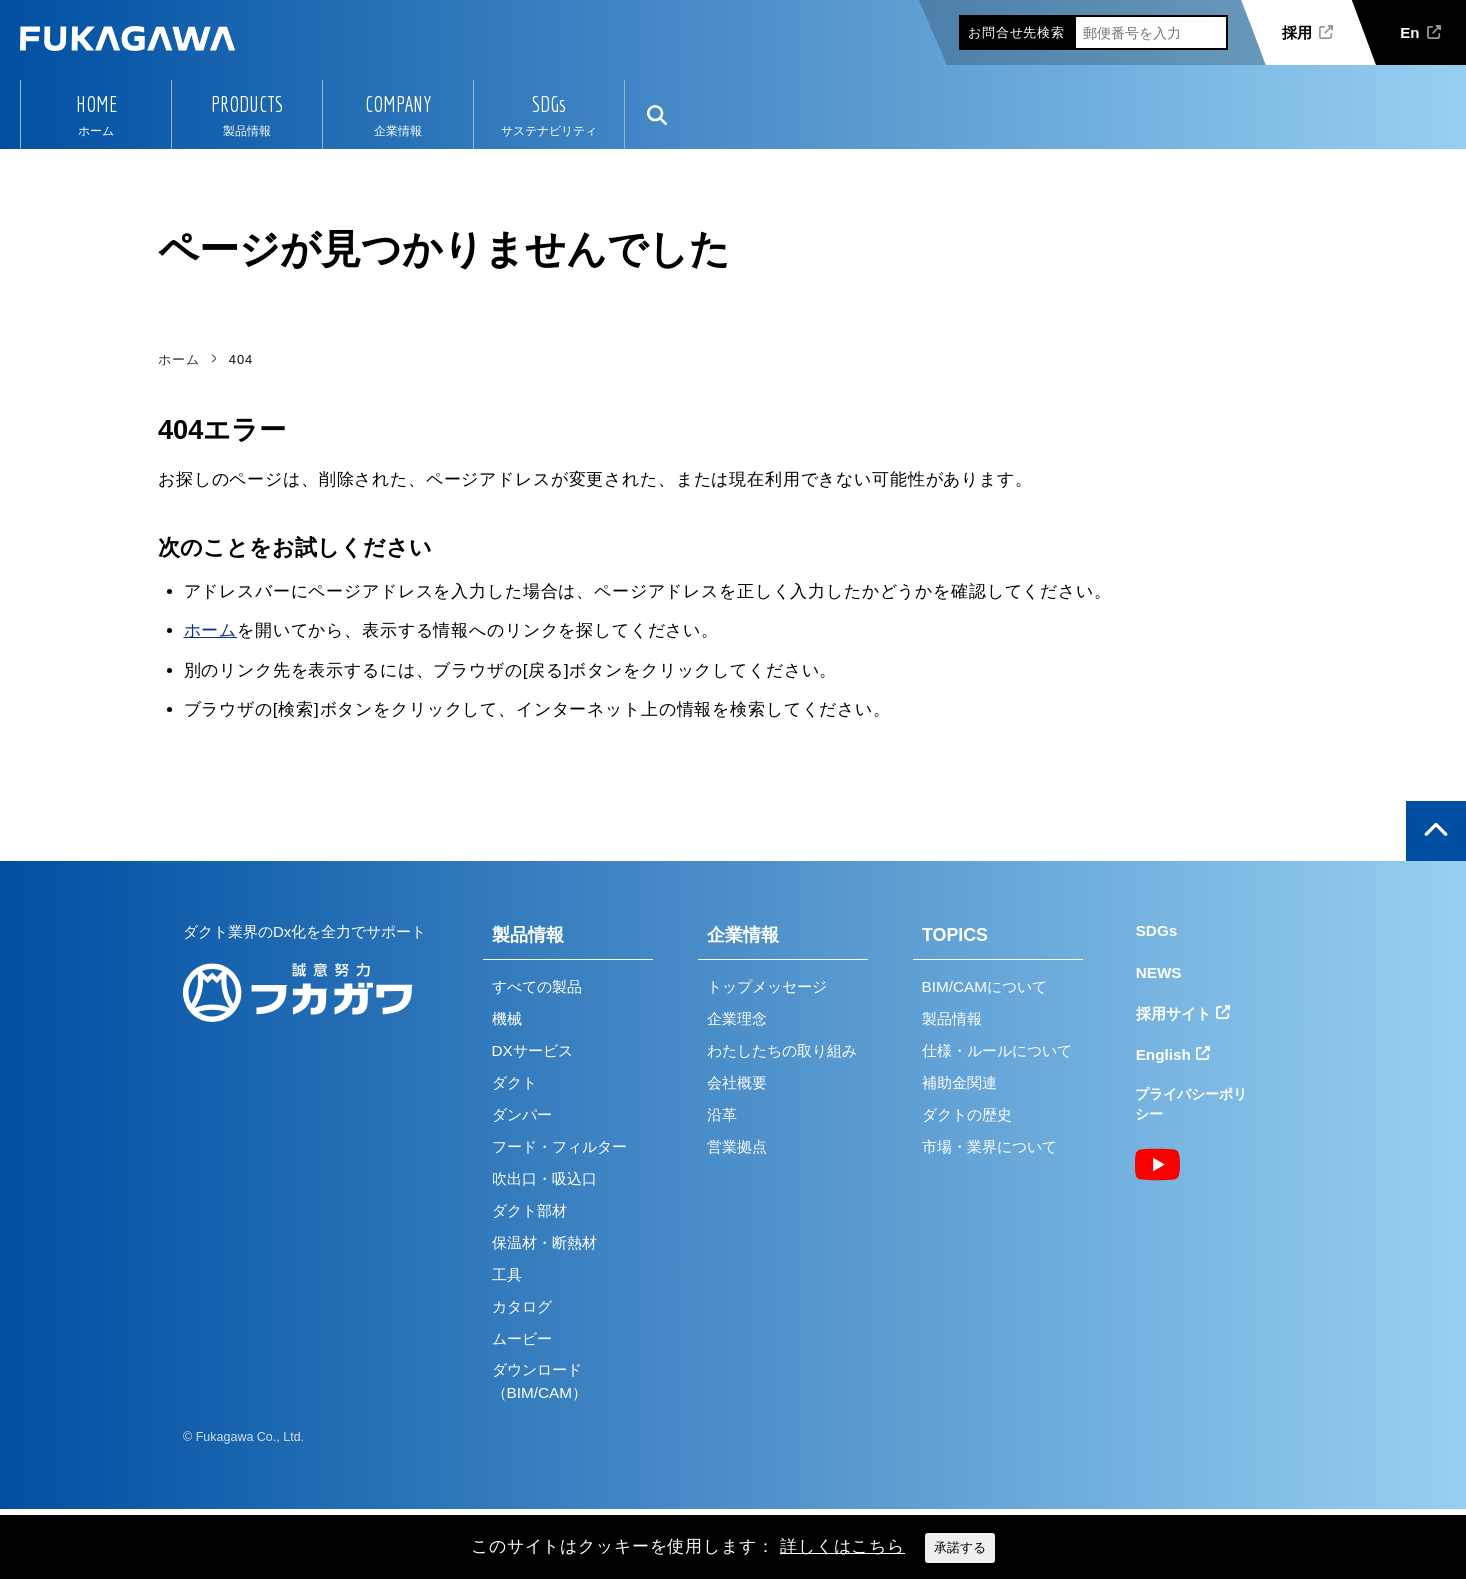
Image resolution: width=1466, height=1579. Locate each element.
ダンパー (522, 1114)
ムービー (522, 1338)
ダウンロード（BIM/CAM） (539, 1381)
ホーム (211, 630)
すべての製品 (537, 986)
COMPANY (398, 104)
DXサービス (532, 1050)
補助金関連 (959, 1082)
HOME (96, 104)
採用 (1297, 32)
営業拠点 (737, 1146)
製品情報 (528, 935)
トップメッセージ (767, 986)
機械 (507, 1018)
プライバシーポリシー (1191, 1104)
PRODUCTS (247, 104)
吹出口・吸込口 (544, 1178)
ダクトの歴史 (967, 1114)
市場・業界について (989, 1146)
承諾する (960, 1547)
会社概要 (737, 1082)
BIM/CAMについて (984, 986)
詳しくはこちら (842, 1546)
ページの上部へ (1436, 831)
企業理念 (737, 1018)
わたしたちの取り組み (782, 1050)
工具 (507, 1274)
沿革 (722, 1114)
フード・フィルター (559, 1146)
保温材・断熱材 (544, 1242)
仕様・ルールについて (997, 1050)
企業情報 (743, 935)
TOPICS (955, 935)
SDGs (549, 104)
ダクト (514, 1082)
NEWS (1159, 972)
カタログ (522, 1306)
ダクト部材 (529, 1210)
